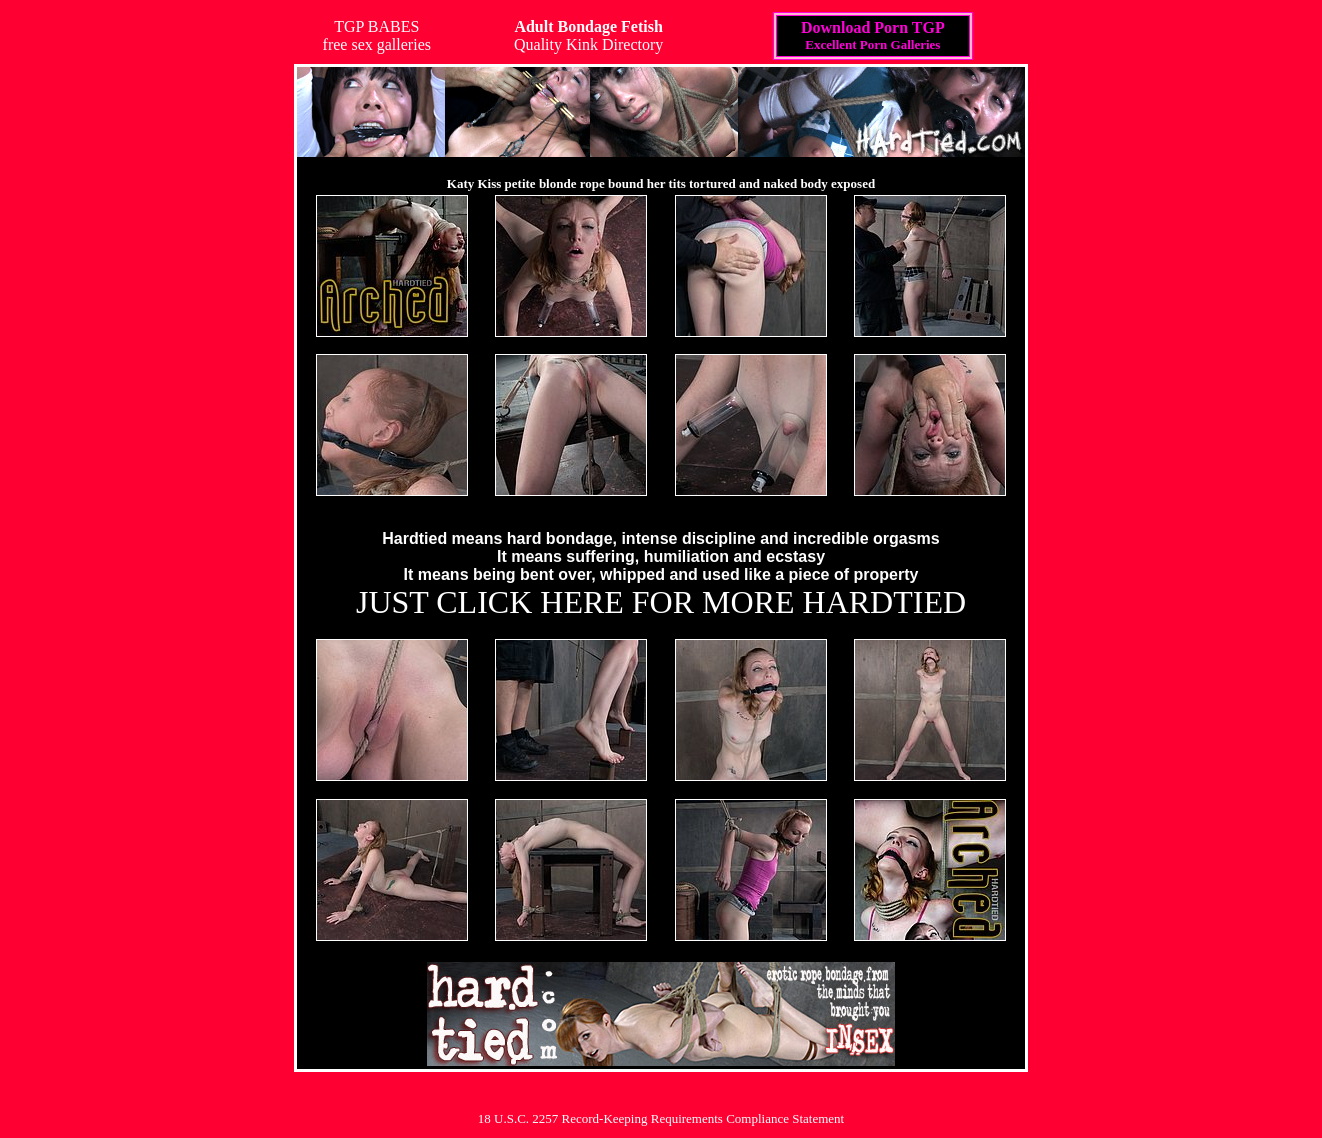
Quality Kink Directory (588, 35)
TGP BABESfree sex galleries (377, 35)
